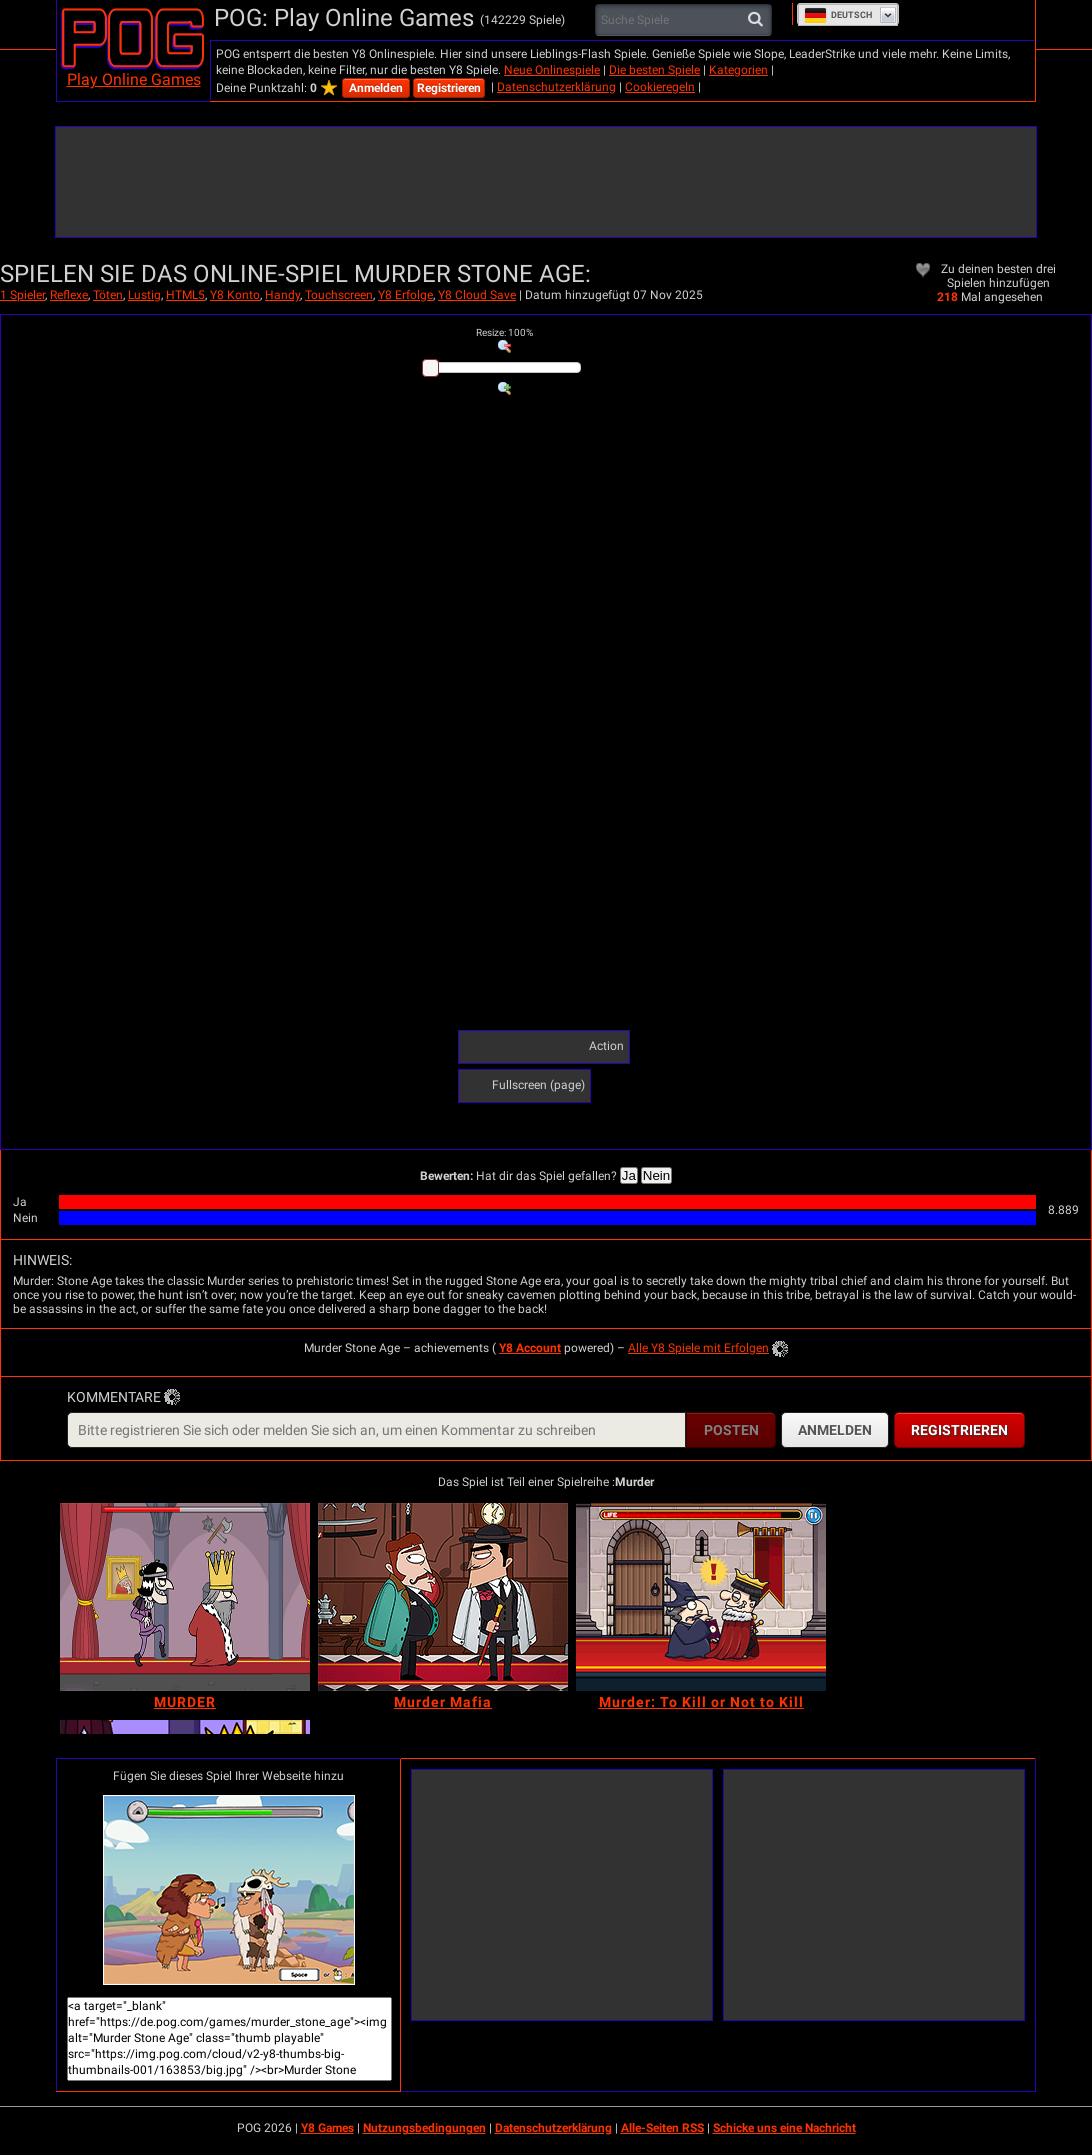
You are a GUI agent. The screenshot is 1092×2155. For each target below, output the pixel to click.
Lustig (144, 295)
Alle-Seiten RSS (662, 2128)
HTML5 (185, 295)
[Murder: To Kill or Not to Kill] (701, 1597)
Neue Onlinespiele (552, 70)
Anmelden (376, 88)
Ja (629, 1175)
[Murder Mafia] (443, 1597)
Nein (656, 1175)
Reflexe (69, 295)
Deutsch (838, 15)
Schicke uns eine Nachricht (784, 2128)
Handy (282, 295)
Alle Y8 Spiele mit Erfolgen (698, 1348)
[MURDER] (185, 1597)
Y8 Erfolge (405, 295)
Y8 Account (530, 1348)
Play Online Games (134, 79)
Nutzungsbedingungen (424, 2128)
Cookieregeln (660, 87)
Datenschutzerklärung (556, 87)
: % (504, 332)
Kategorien (738, 70)
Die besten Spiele (654, 70)
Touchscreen (339, 295)
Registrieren (449, 88)
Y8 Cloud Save (477, 295)
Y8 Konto (235, 295)
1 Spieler (22, 295)
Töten (108, 295)
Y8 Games (327, 2128)
